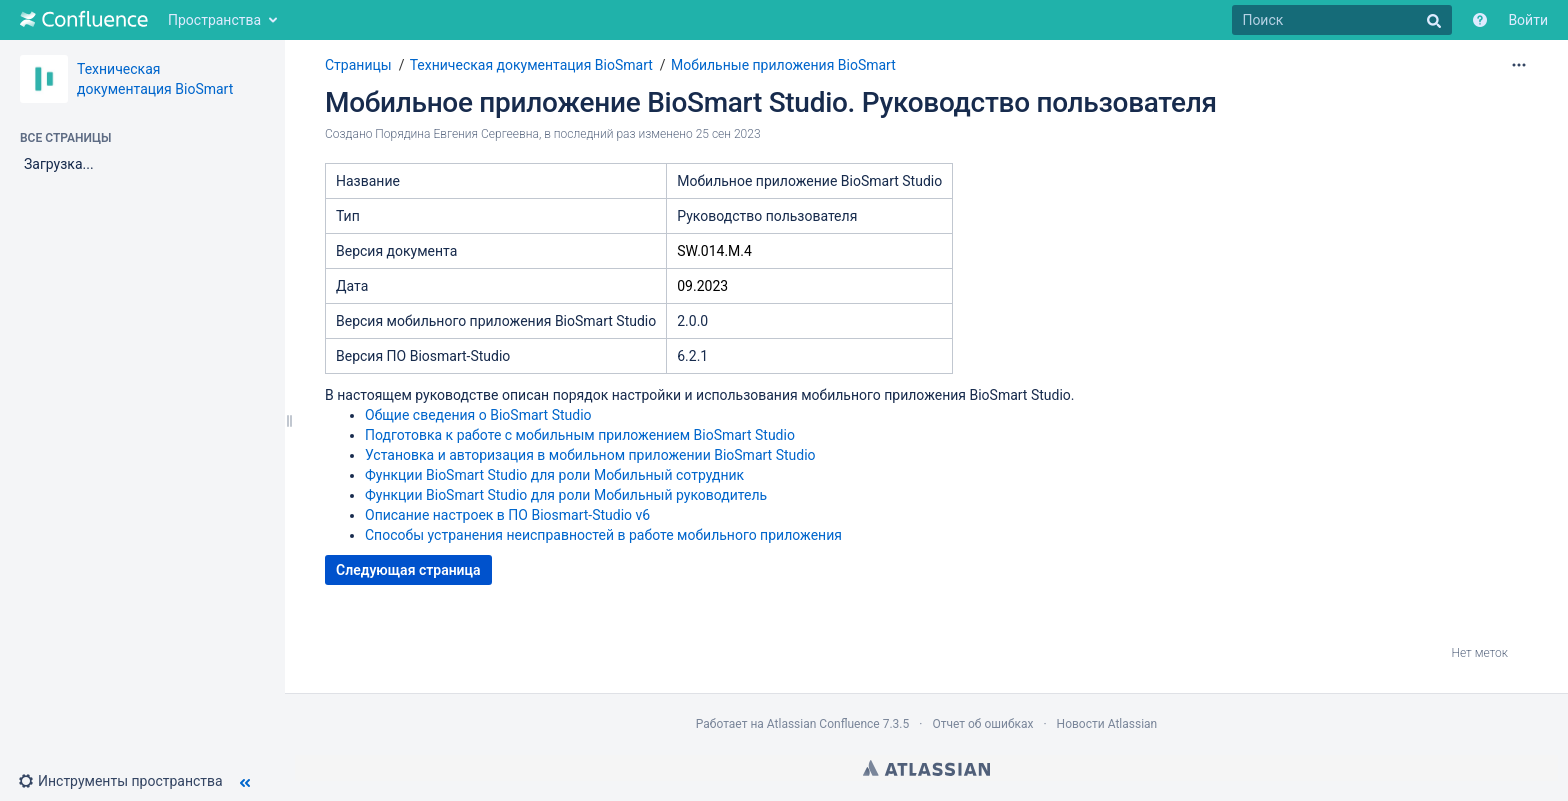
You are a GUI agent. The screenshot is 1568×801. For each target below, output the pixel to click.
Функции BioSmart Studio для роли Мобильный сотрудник (554, 475)
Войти (1528, 20)
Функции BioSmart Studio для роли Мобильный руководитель (566, 495)
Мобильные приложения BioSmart (783, 65)
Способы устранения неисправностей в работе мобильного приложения (603, 535)
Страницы (358, 65)
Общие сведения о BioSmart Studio (478, 415)
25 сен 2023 (728, 134)
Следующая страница (408, 570)
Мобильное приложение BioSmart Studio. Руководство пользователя (771, 102)
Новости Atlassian (1107, 724)
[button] (128, 781)
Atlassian (926, 768)
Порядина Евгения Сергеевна (457, 134)
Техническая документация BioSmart (531, 65)
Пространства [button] (214, 20)
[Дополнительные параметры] (1519, 65)
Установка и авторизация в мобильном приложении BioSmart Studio (590, 455)
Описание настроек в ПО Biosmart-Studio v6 (507, 515)
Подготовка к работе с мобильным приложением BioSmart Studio (580, 435)
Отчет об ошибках (982, 724)
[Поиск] (1342, 20)
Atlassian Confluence (823, 724)
